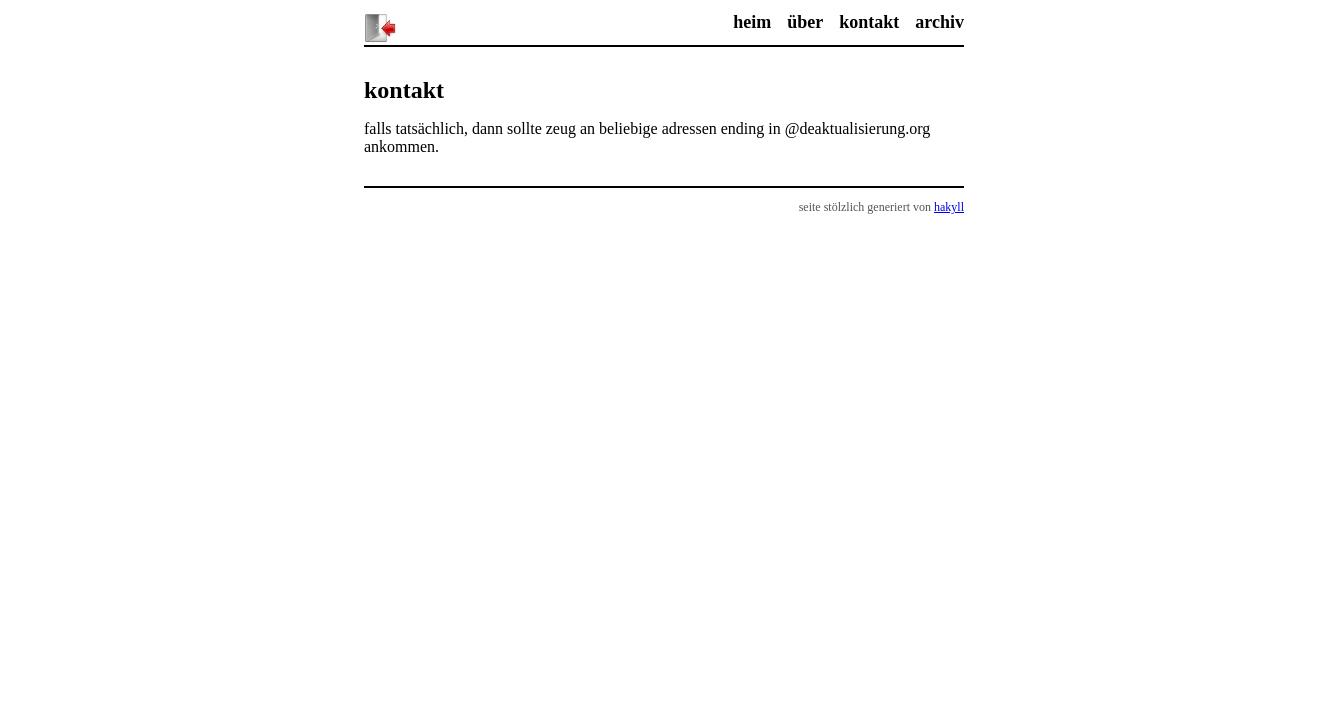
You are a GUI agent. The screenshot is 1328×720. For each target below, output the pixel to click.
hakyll (949, 207)
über (805, 22)
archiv (939, 22)
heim (752, 22)
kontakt (869, 22)
